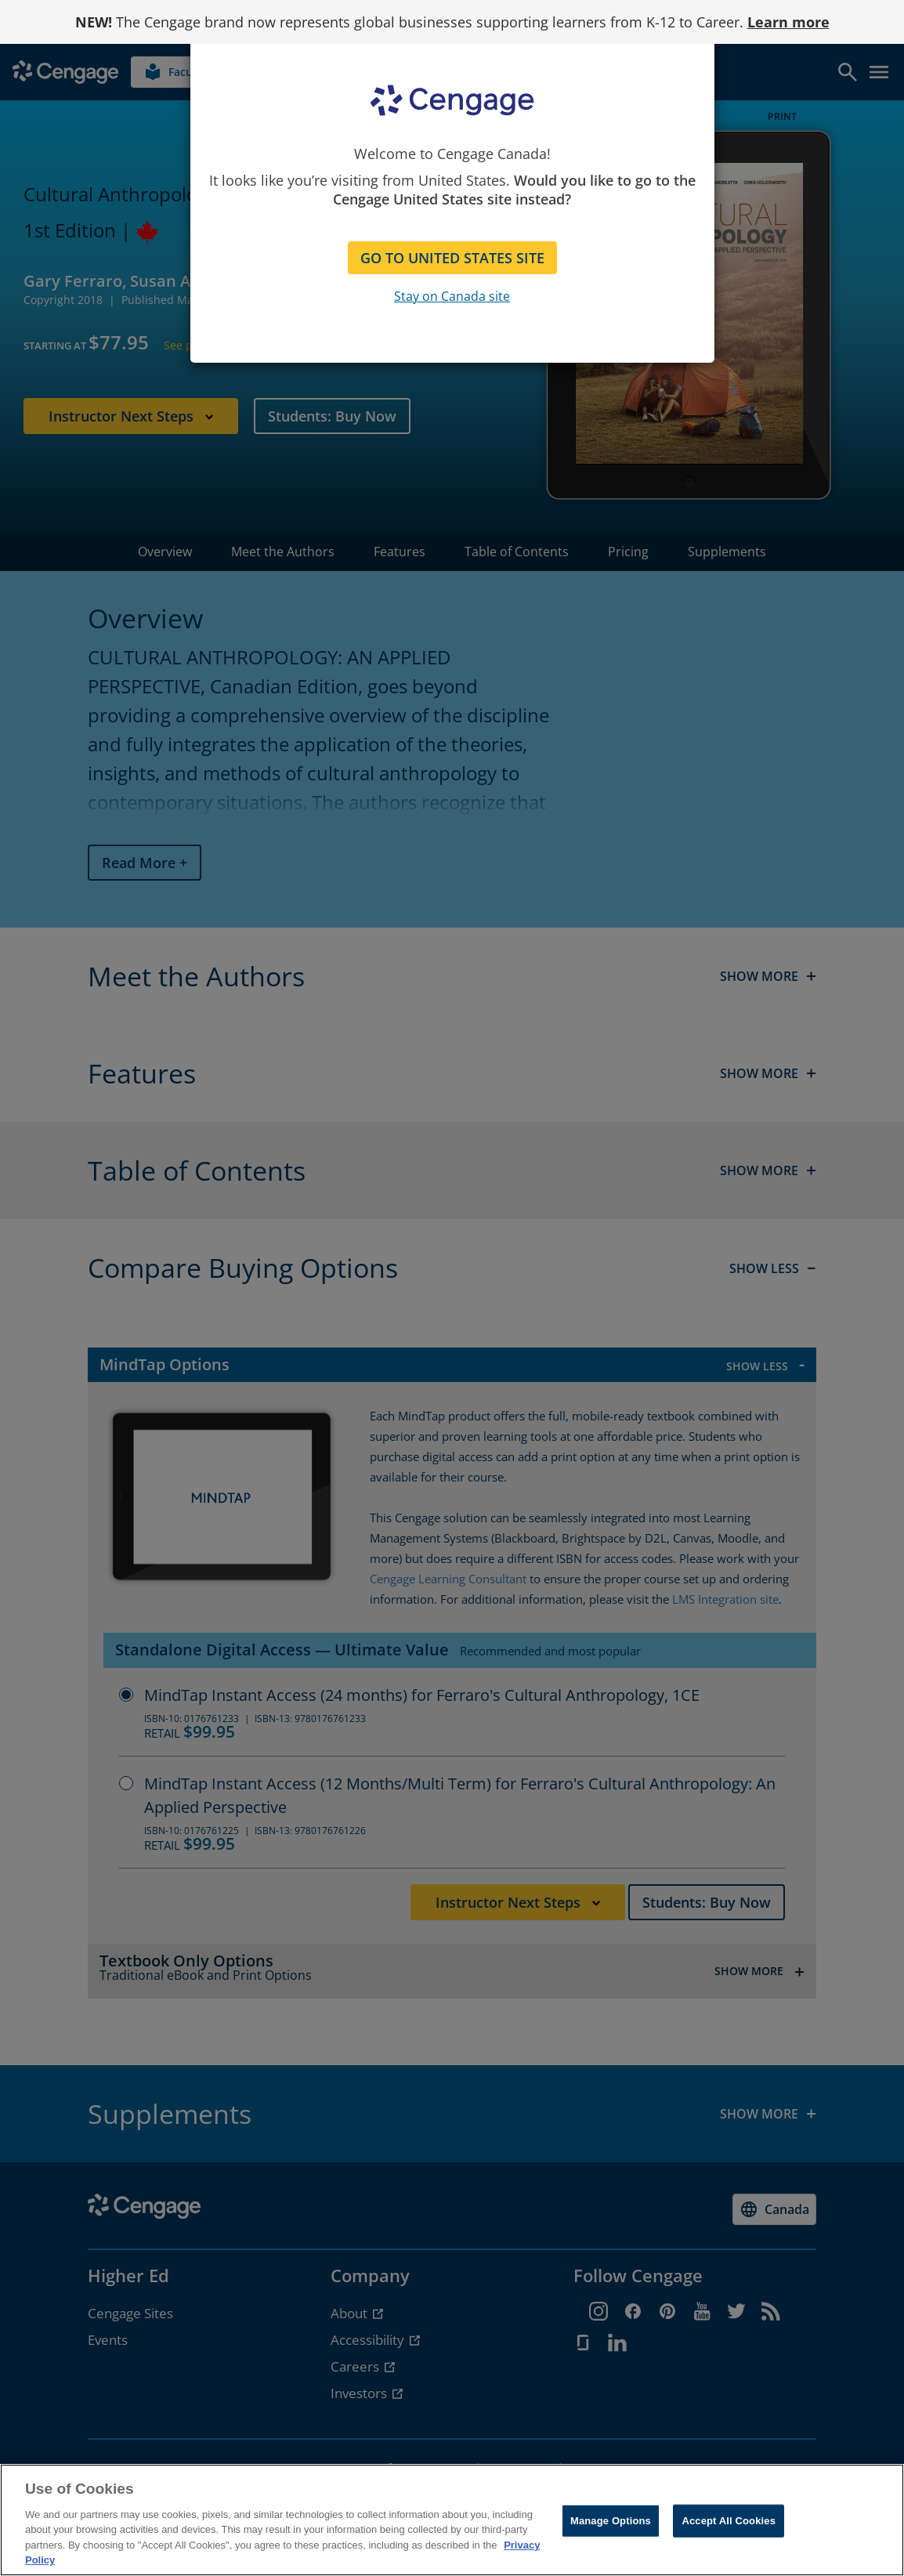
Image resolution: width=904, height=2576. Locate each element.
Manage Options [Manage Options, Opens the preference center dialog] (610, 2521)
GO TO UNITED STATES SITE (452, 257)
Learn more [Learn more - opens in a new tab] (788, 22)
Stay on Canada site (452, 296)
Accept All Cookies (729, 2521)
